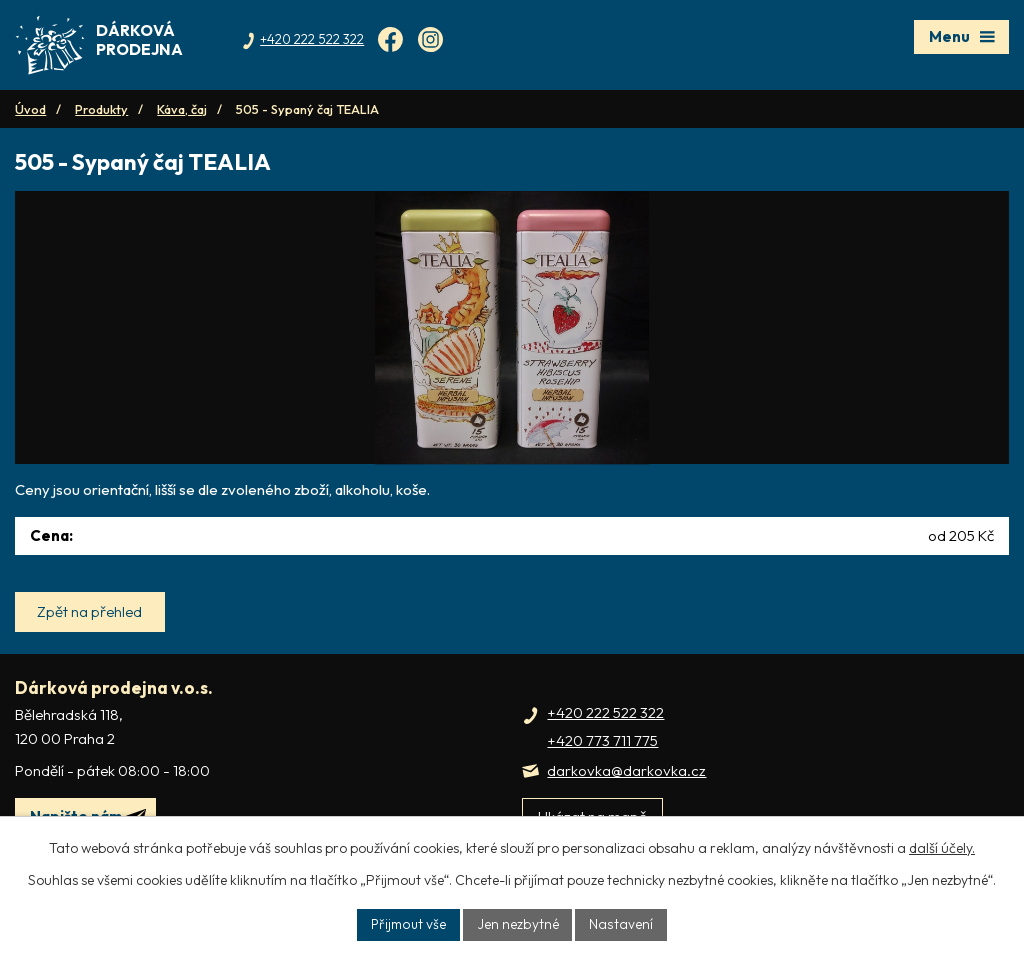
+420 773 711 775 (602, 767)
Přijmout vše (409, 924)
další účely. (942, 847)
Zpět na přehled (91, 637)
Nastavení (622, 924)
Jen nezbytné (519, 924)
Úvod (30, 109)
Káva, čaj (182, 109)
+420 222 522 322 (605, 738)
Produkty (101, 109)
